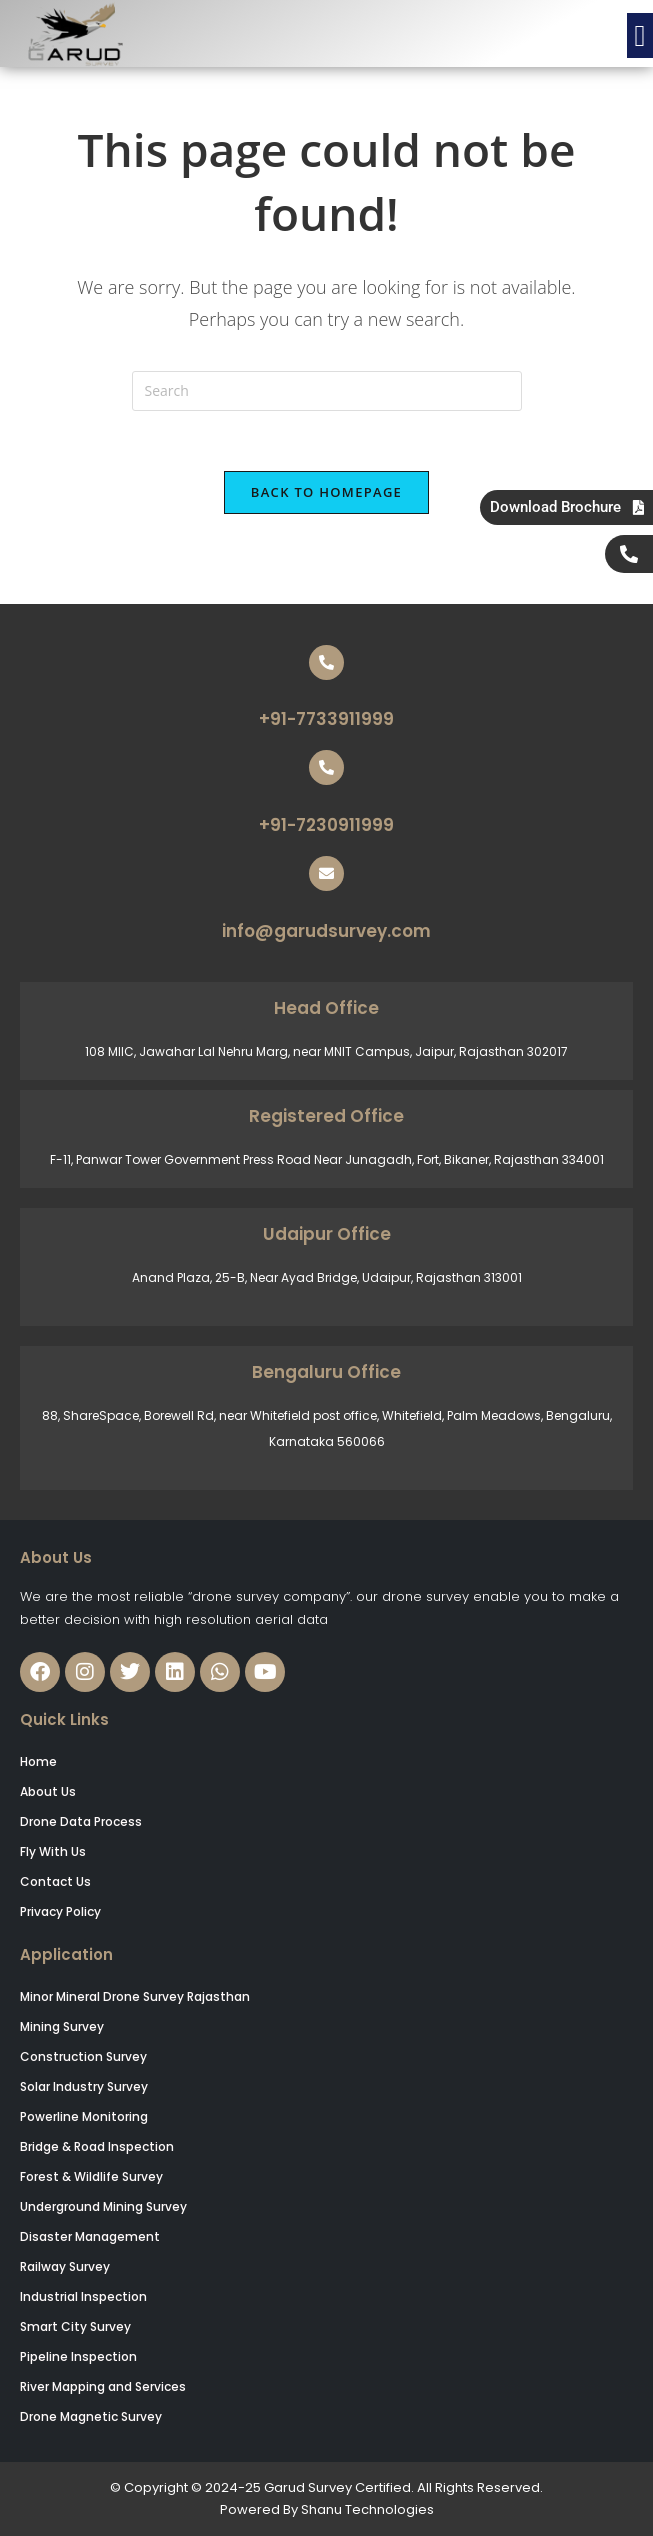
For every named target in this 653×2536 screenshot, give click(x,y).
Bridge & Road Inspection (97, 2146)
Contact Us (55, 1881)
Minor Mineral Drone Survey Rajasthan (135, 1996)
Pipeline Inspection (78, 2356)
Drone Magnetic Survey (91, 2416)
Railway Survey (65, 2266)
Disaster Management (90, 2236)
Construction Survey (83, 2056)
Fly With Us (53, 1851)
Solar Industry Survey (84, 2086)
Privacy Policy (60, 1911)
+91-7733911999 (326, 719)
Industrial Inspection (83, 2296)
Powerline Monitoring (84, 2116)
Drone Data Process (81, 1821)
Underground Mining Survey (103, 2206)
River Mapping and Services (103, 2386)
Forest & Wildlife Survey (91, 2176)
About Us (48, 1791)
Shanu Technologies (367, 2509)
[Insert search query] (327, 391)
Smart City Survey (75, 2326)
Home (38, 1761)
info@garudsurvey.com (326, 931)
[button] (640, 35)
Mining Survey (62, 2026)
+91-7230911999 (326, 825)
